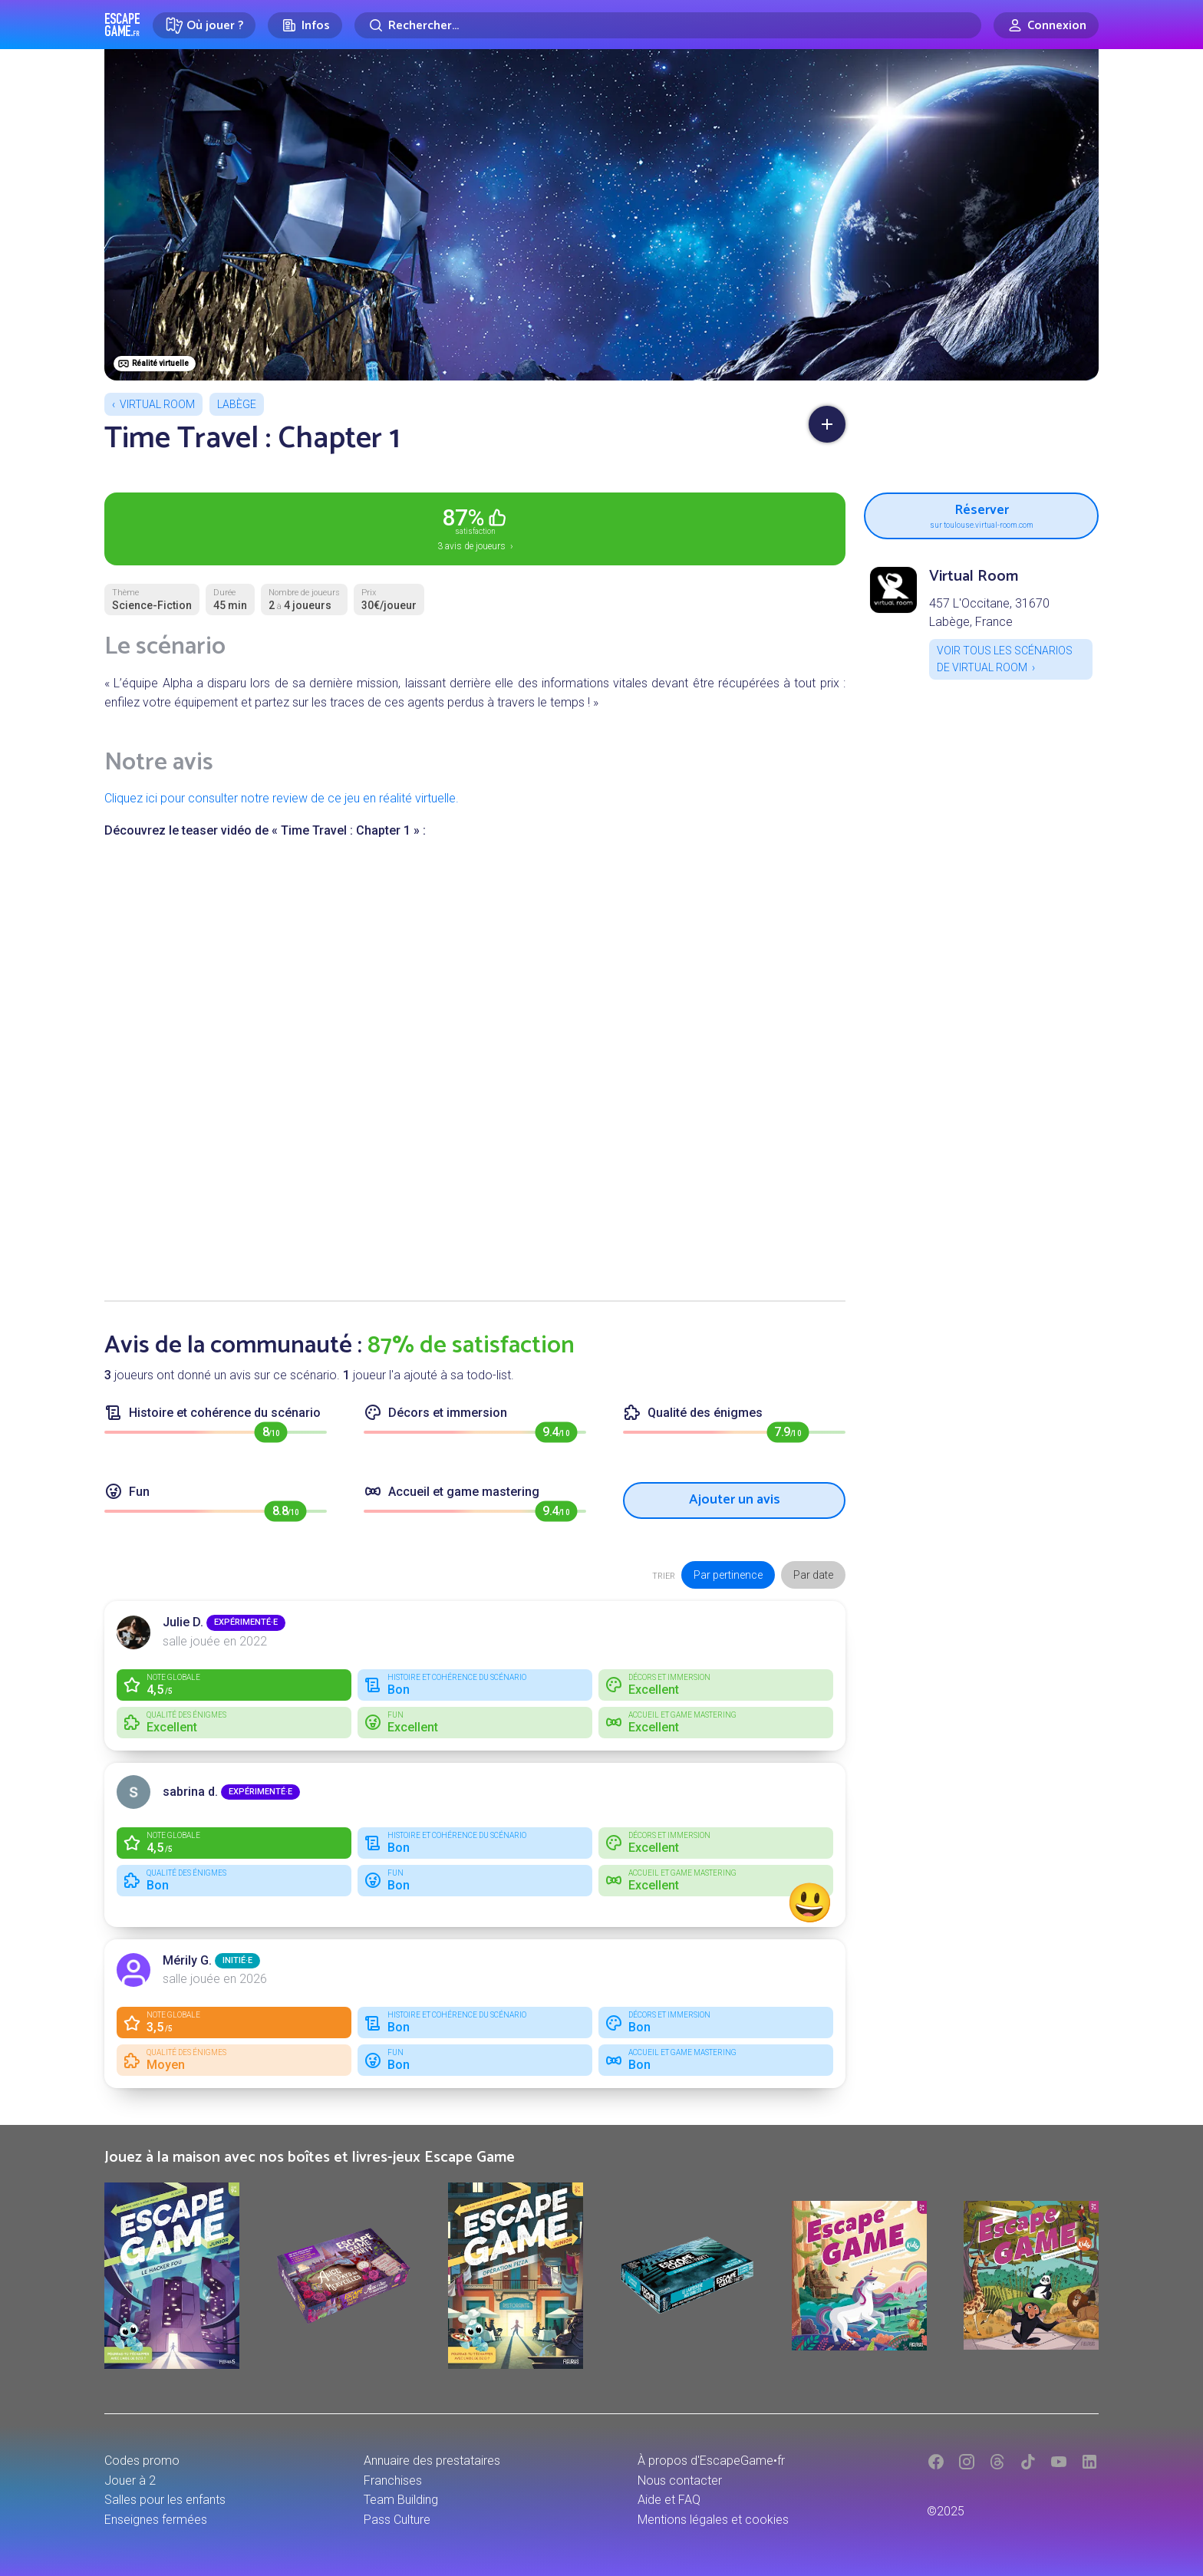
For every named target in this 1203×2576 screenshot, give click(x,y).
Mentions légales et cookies (713, 2519)
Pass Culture (397, 2519)
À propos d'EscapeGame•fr (711, 2460)
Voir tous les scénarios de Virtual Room (1005, 659)
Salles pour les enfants (165, 2499)
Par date (813, 1575)
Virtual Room (157, 404)
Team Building (401, 2499)
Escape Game (122, 24)
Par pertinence (728, 1575)
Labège (236, 404)
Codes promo (142, 2460)
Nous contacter (680, 2480)
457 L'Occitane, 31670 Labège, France (989, 612)
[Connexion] (1046, 25)
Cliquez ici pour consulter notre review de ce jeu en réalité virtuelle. (281, 798)
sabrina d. (190, 1791)
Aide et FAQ (669, 2499)
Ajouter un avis (734, 1499)
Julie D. (183, 1622)
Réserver (981, 514)
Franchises (393, 2480)
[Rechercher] (667, 25)
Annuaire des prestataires (432, 2460)
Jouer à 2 (130, 2480)
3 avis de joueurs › (474, 528)
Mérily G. (187, 1960)
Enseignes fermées (155, 2519)
